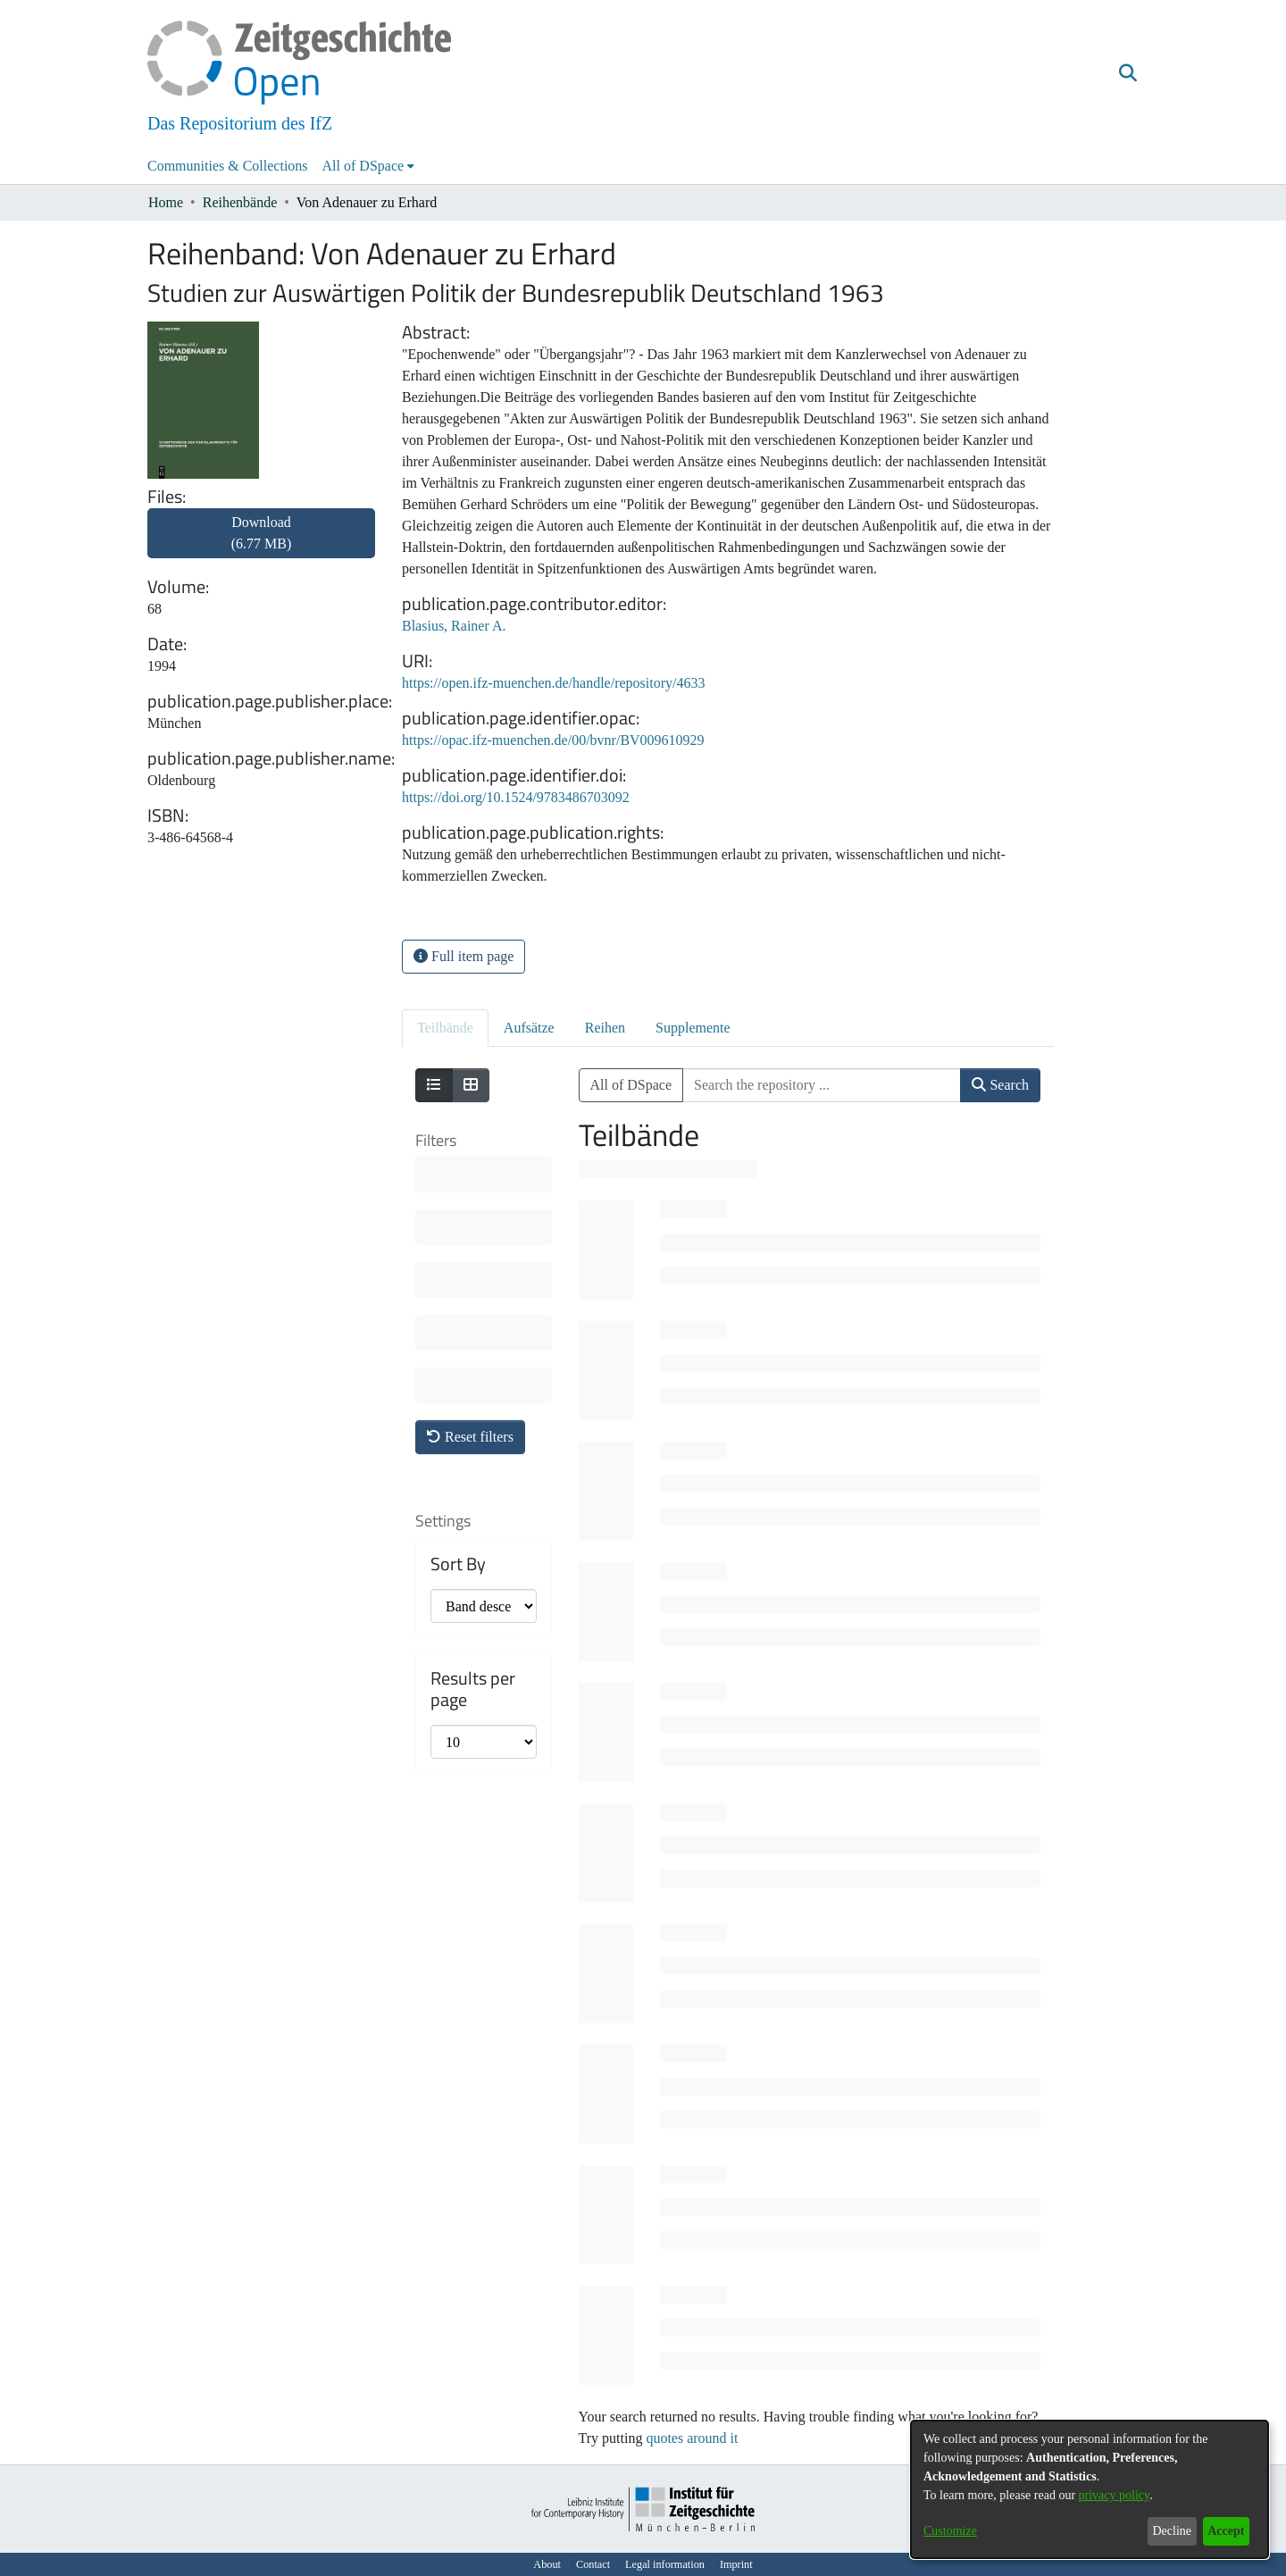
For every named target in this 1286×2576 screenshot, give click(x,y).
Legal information (665, 2564)
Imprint (736, 2564)
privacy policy (1114, 2495)
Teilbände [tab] (445, 1027)
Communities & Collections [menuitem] (227, 165)
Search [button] (1000, 1084)
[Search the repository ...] (821, 1085)
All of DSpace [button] (363, 165)
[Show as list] (434, 1085)
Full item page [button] (463, 956)
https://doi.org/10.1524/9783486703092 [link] (516, 797)
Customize (950, 2531)
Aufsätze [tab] (529, 1027)
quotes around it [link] (692, 2438)
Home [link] (165, 202)
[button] (1127, 74)
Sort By (458, 1300)
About (547, 2564)
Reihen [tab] (605, 1027)
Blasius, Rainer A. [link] (453, 625)
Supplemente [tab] (693, 1027)
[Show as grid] (470, 1085)
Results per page (472, 1425)
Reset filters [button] (470, 1173)
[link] (261, 543)
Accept (1225, 2531)
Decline (1171, 2531)
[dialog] (1089, 2489)
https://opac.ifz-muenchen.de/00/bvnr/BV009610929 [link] (553, 740)
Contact (593, 2564)
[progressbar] (668, 1169)
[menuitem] (368, 166)
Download (261, 532)
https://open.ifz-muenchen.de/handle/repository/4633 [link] (553, 682)
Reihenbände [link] (240, 202)
